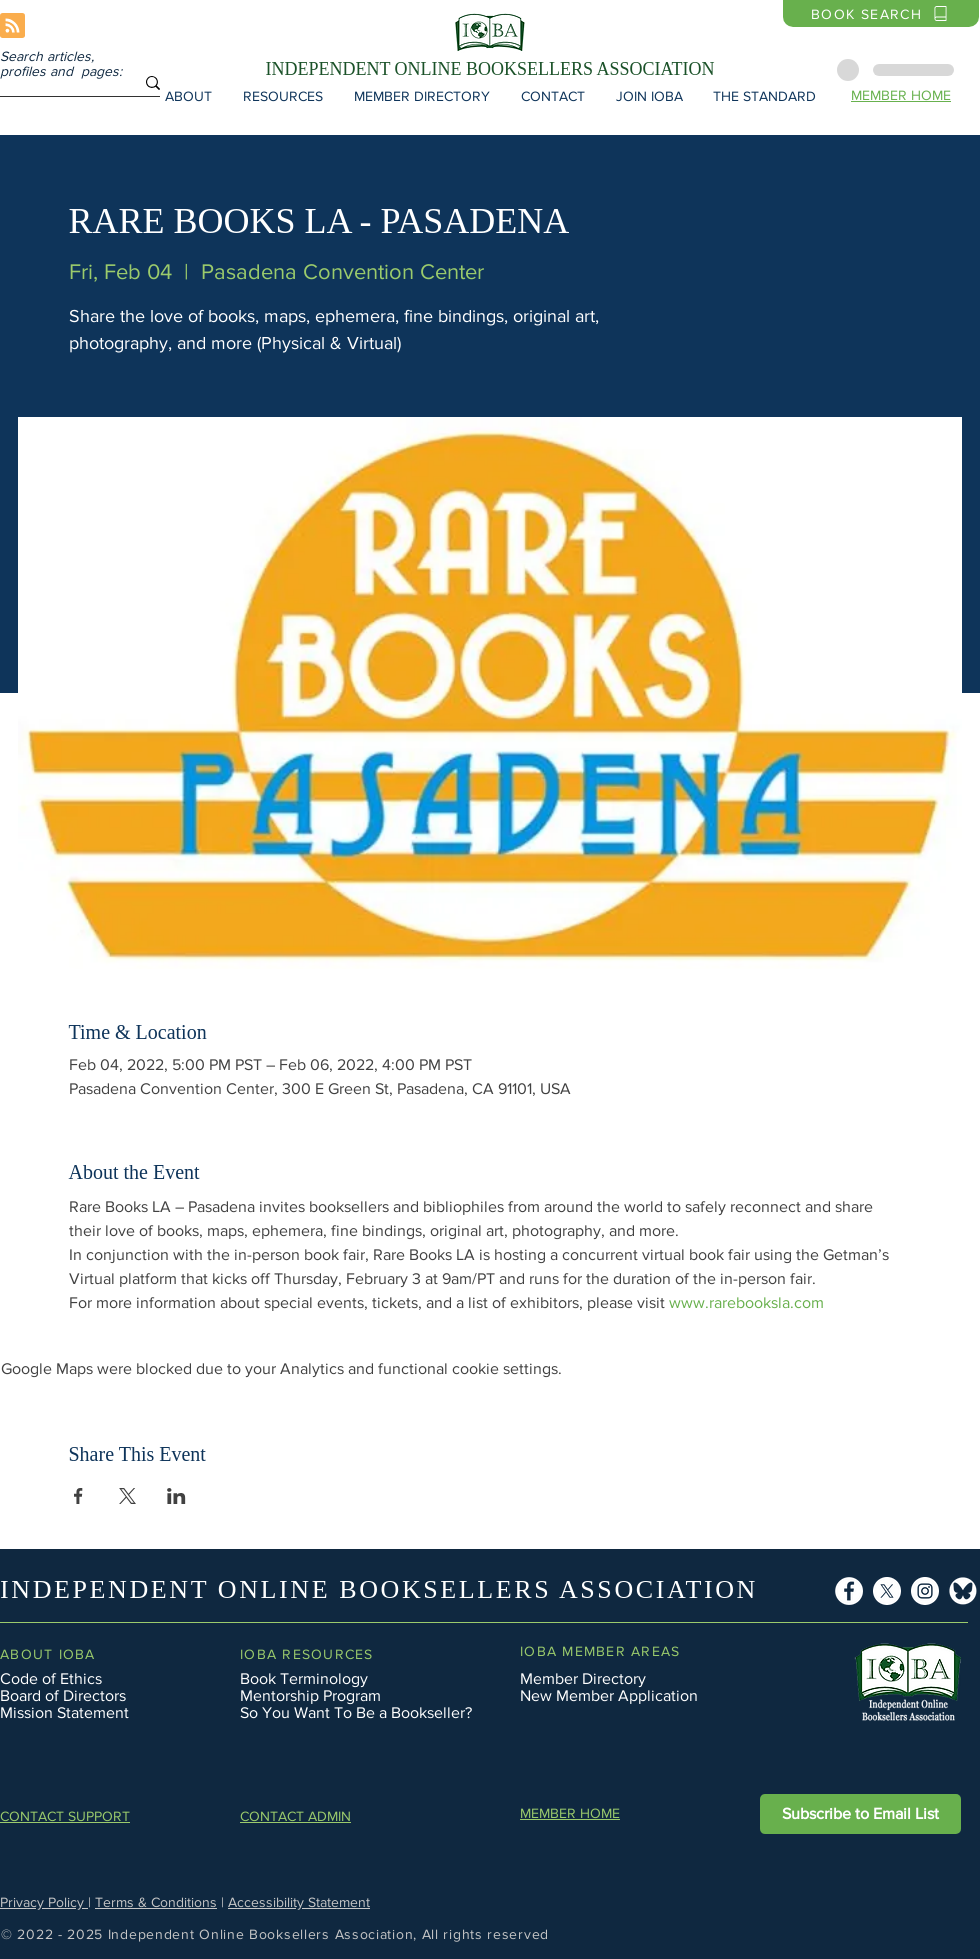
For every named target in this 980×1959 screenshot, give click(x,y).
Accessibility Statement (299, 1902)
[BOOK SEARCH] (881, 13)
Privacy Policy (44, 1902)
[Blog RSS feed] (12, 26)
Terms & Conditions (156, 1902)
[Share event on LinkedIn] (176, 1496)
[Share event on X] (127, 1496)
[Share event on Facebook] (78, 1496)
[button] (188, 96)
